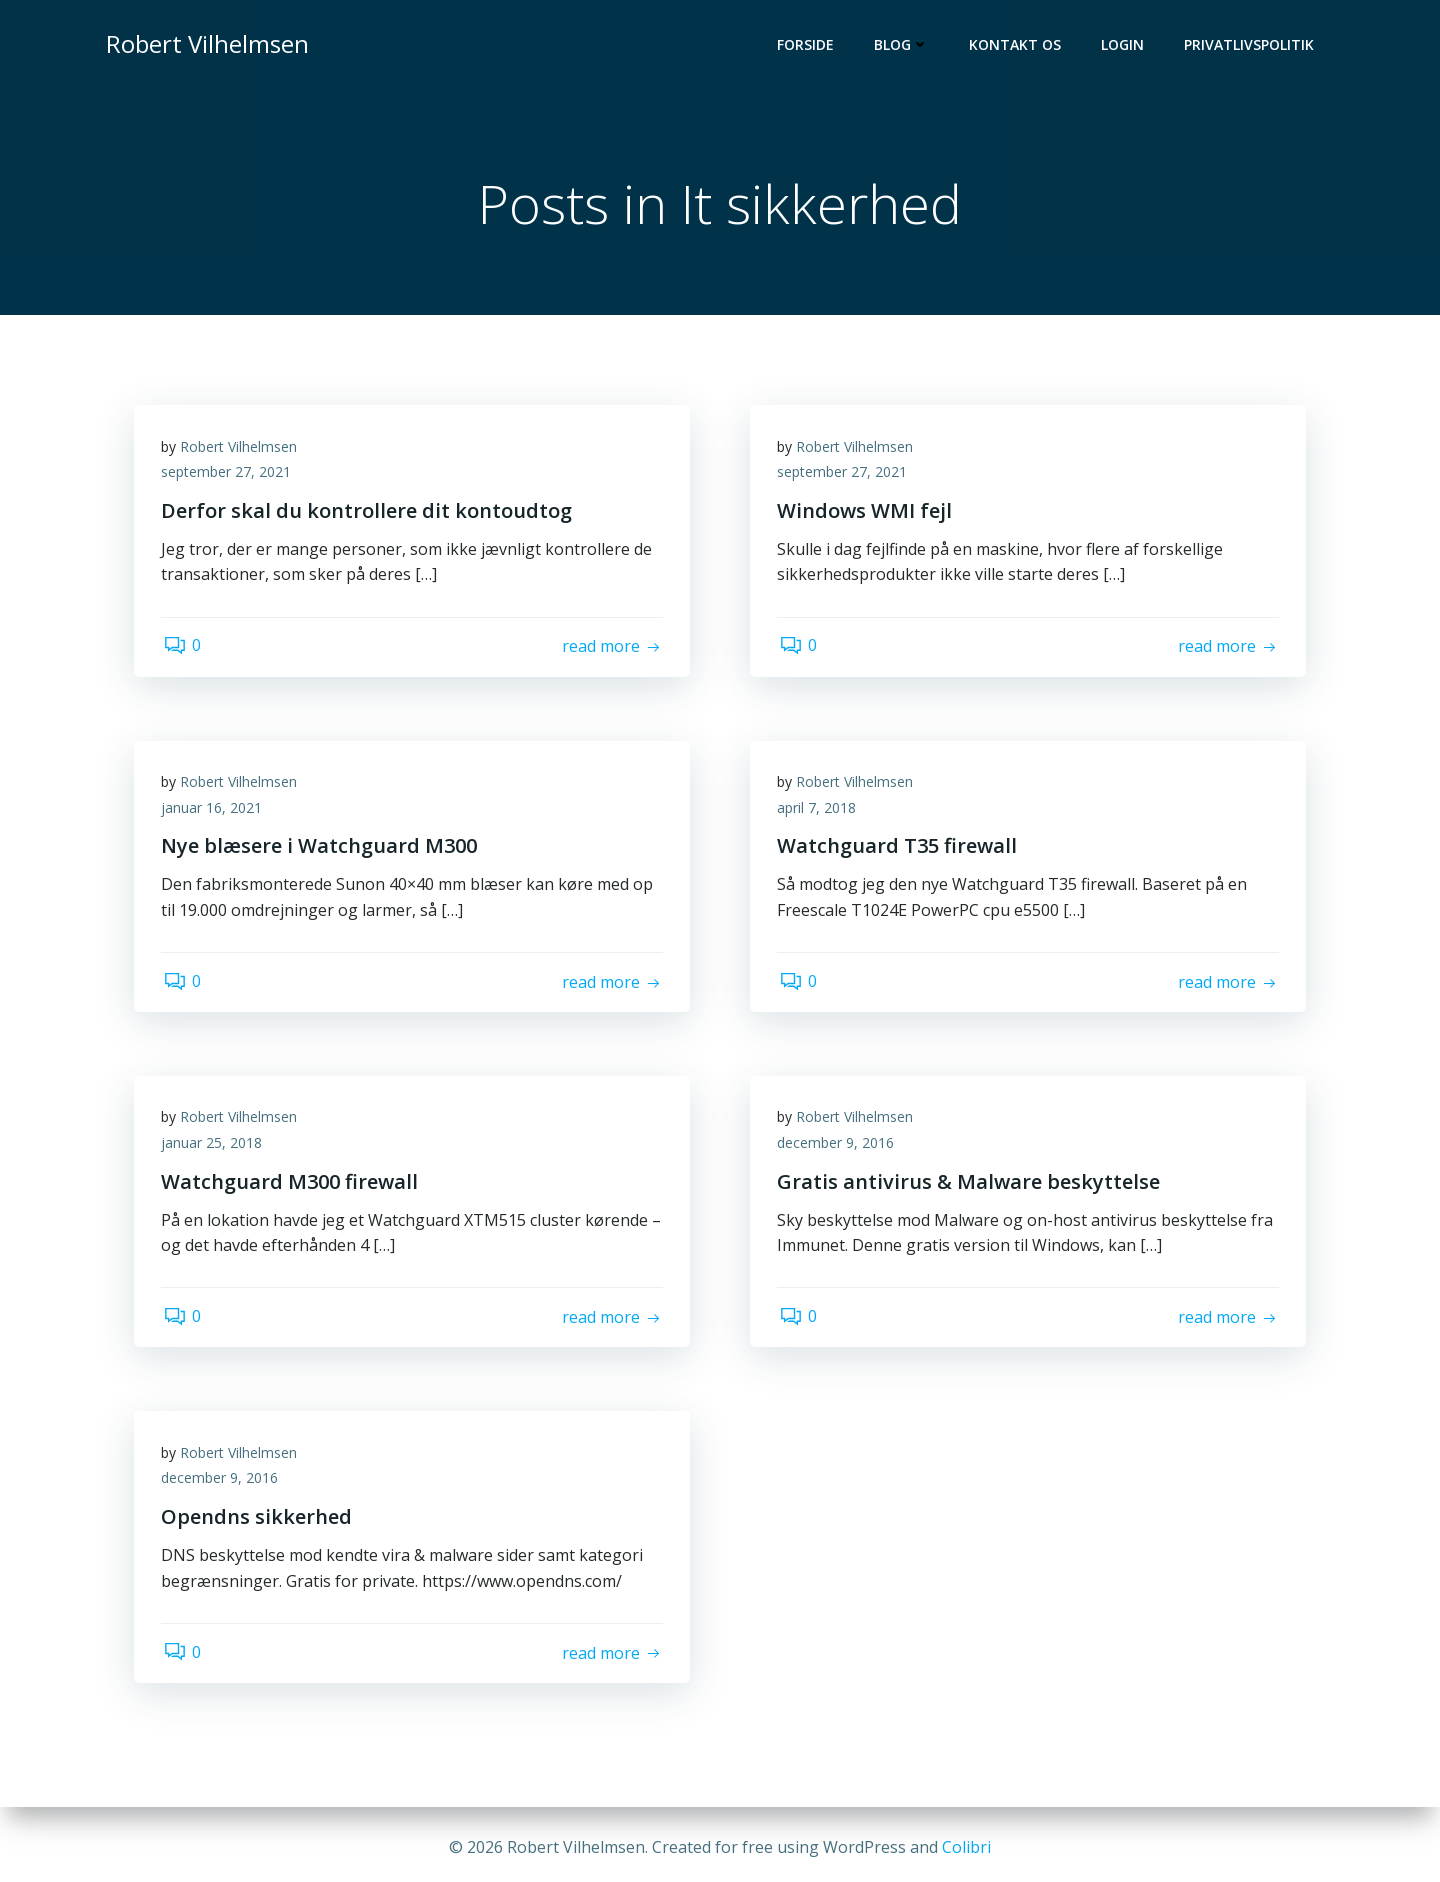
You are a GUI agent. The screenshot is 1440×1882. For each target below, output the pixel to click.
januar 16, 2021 (214, 811)
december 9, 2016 (838, 1146)
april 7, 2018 (819, 811)
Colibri (966, 1847)
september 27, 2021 (229, 476)
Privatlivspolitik (1251, 45)
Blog (903, 45)
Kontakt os (1017, 45)
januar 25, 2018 (214, 1146)
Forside (807, 45)
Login (1124, 45)
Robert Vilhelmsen (241, 450)
